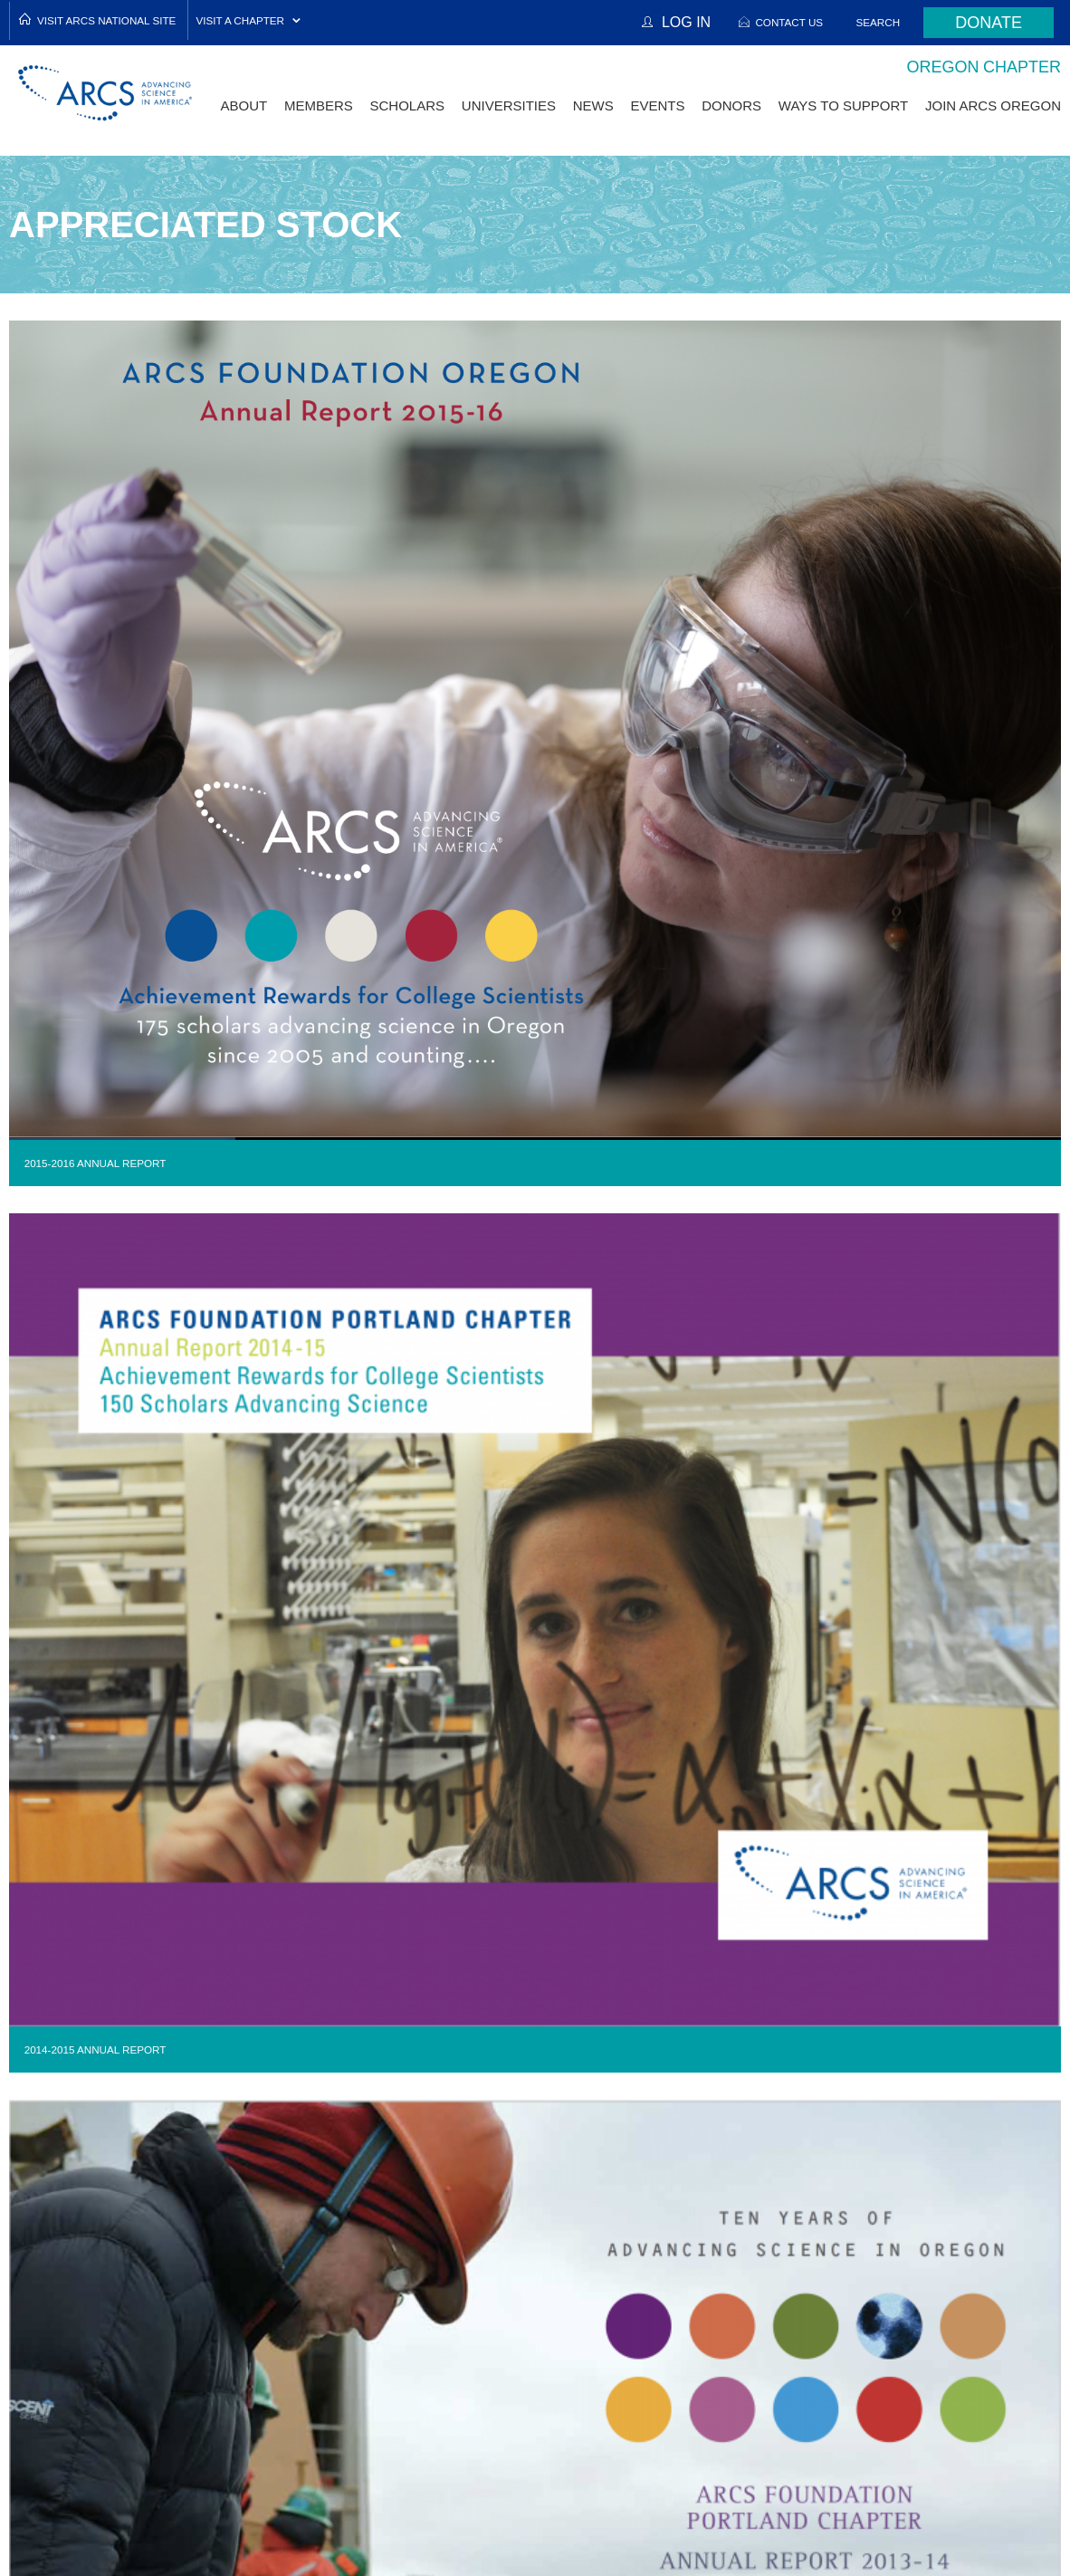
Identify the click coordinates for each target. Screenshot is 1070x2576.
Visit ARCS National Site (106, 20)
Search (878, 22)
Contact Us (789, 22)
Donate (988, 23)
